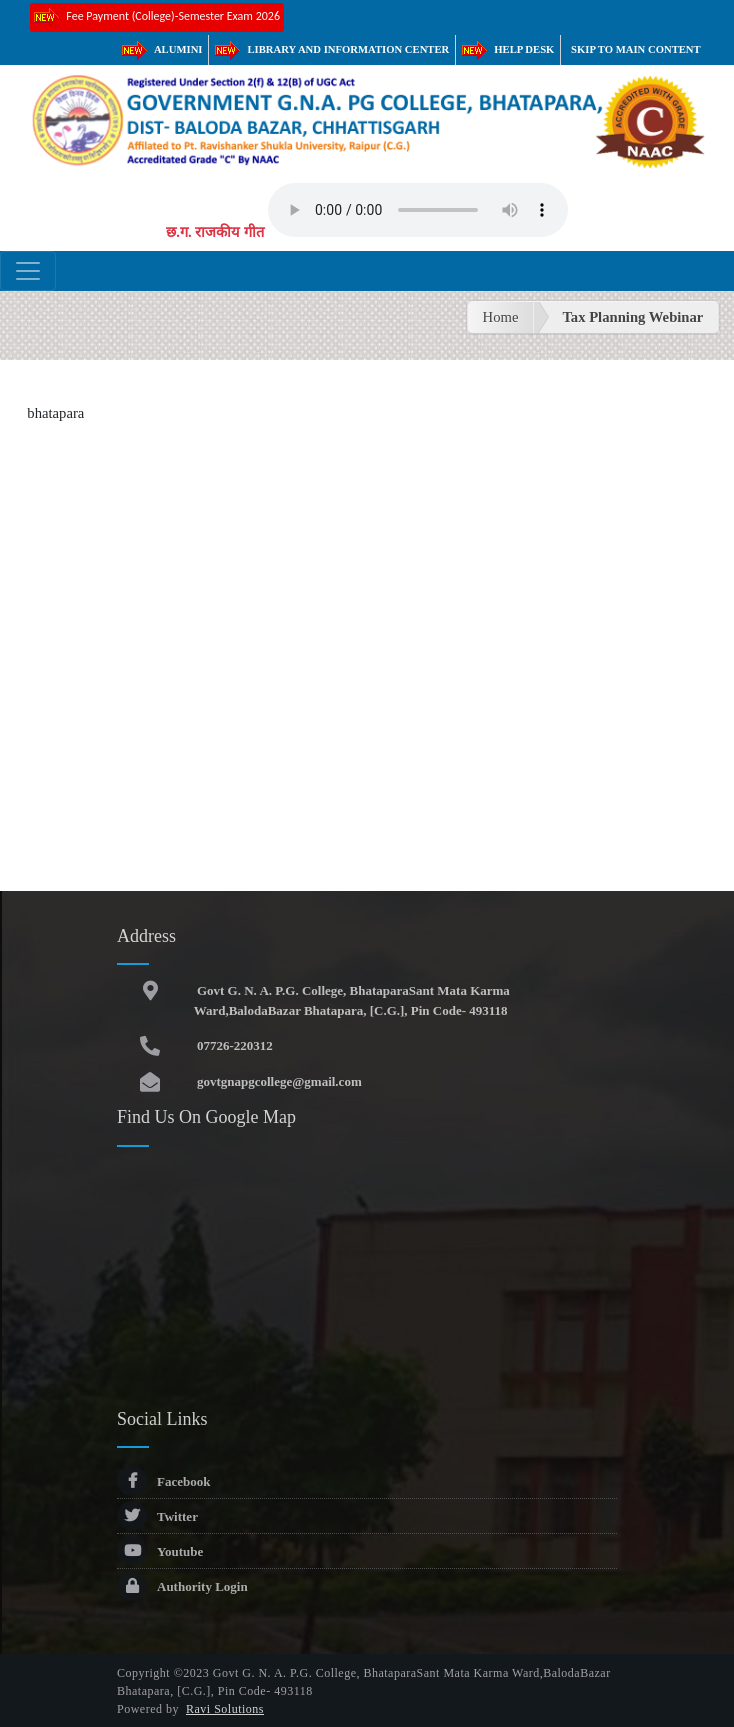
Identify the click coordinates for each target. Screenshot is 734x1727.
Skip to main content (636, 49)
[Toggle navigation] (28, 271)
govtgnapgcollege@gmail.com (278, 1081)
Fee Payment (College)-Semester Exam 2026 (157, 17)
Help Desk (508, 49)
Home (501, 317)
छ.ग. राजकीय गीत (215, 232)
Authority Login (182, 1586)
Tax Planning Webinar (632, 317)
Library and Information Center (332, 49)
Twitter (157, 1516)
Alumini (162, 49)
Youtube (160, 1551)
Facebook (163, 1481)
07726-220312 (233, 1045)
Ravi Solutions (225, 1709)
